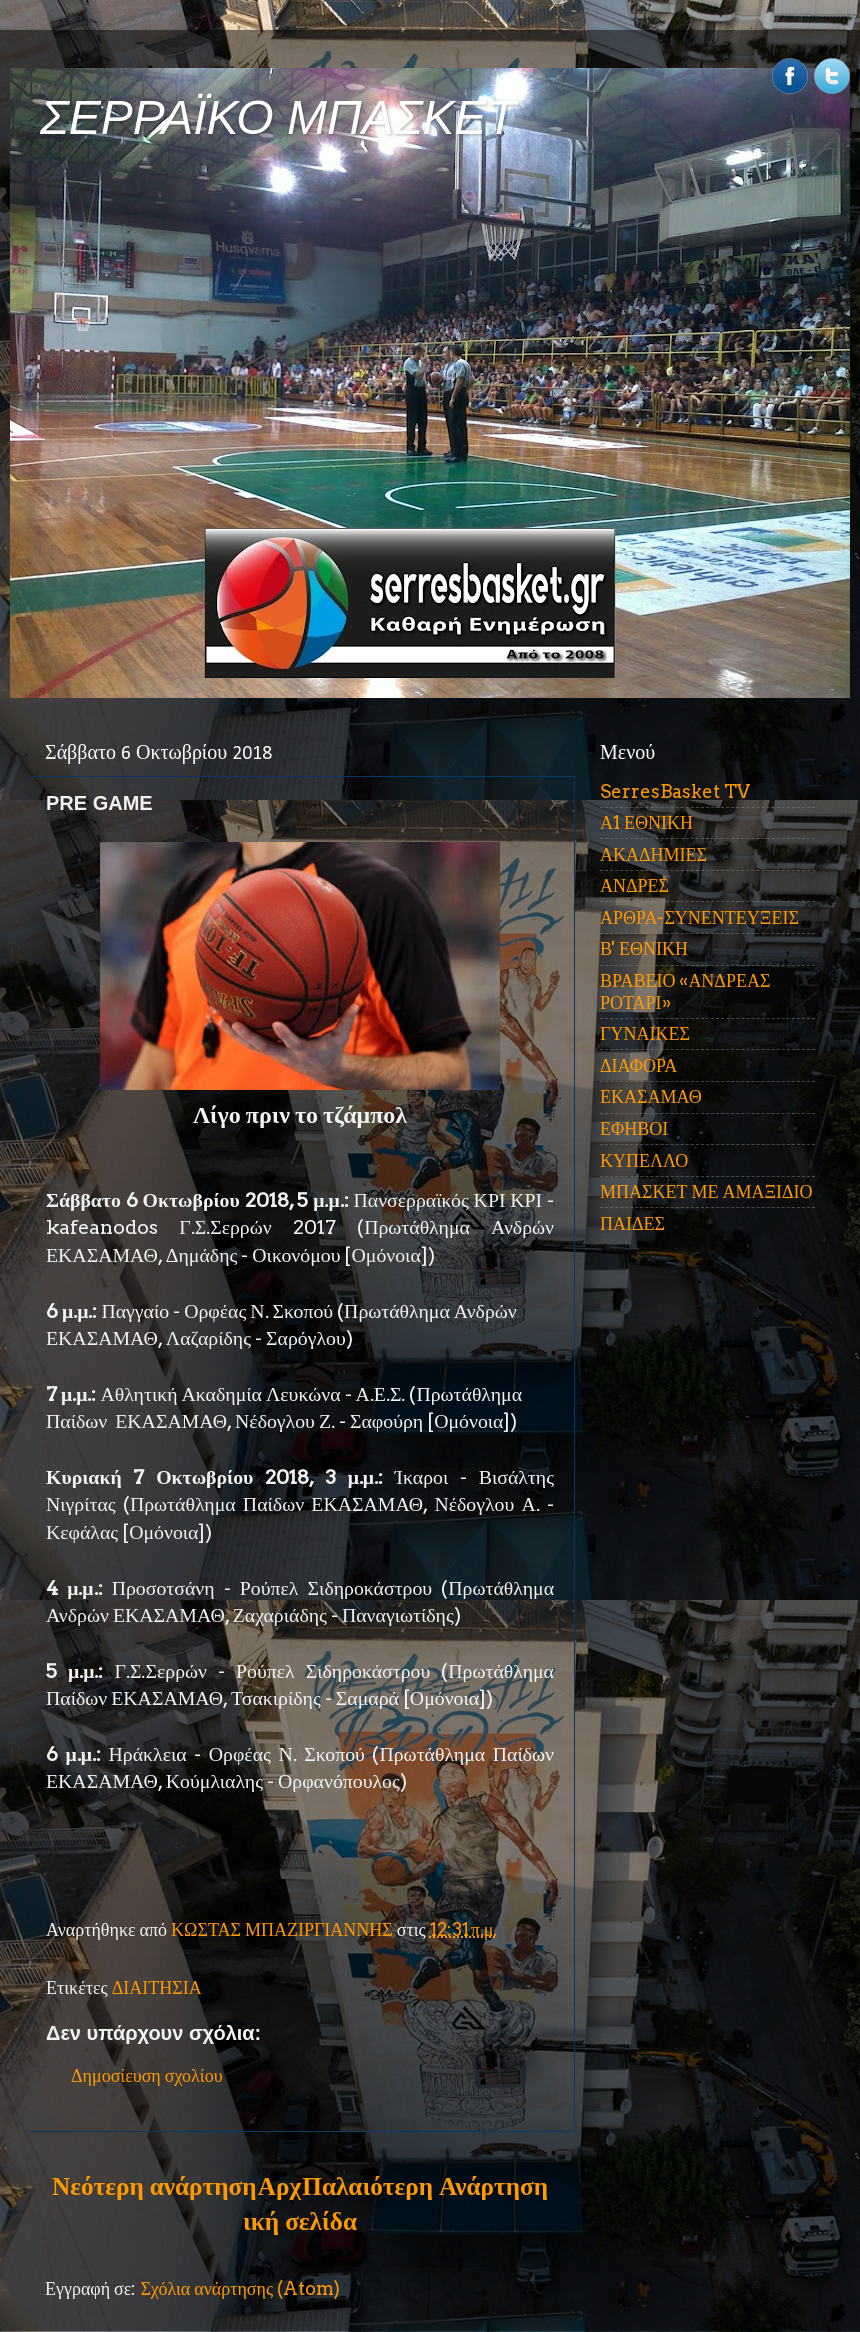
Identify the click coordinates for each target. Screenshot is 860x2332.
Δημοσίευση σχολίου (147, 2075)
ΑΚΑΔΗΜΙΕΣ (653, 854)
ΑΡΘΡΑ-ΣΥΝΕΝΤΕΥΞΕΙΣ (699, 917)
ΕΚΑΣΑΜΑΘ (651, 1096)
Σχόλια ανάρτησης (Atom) (240, 2288)
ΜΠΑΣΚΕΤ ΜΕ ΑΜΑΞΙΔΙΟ (706, 1191)
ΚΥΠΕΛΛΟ (644, 1160)
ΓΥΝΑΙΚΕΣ (645, 1033)
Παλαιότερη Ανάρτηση (425, 2186)
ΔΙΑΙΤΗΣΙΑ (157, 1987)
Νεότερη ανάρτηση (154, 2186)
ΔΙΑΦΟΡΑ (638, 1065)
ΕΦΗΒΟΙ (634, 1128)
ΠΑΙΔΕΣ (632, 1223)
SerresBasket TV (675, 791)
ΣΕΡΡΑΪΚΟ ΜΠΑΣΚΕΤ (278, 117)
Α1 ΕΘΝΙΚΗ (646, 822)
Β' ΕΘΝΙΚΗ (644, 948)
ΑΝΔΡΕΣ (634, 885)
